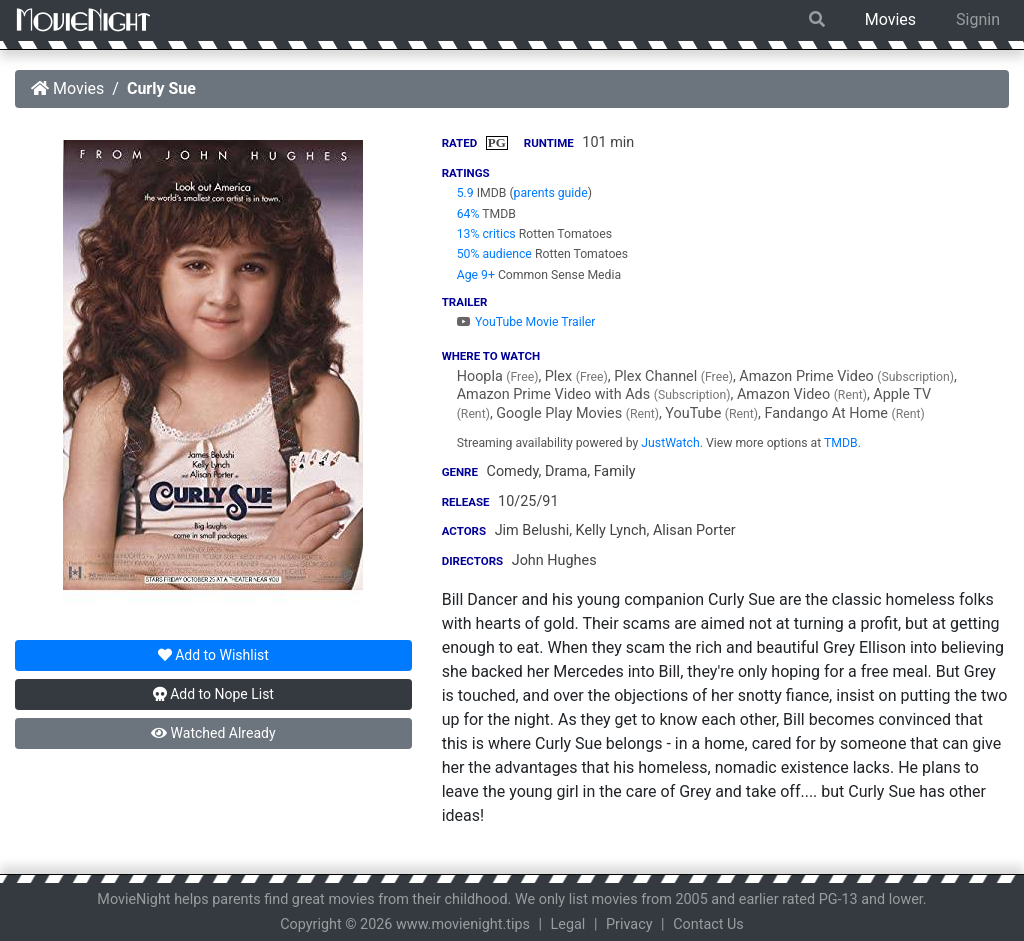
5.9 (465, 193)
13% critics (486, 234)
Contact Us (708, 924)
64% (468, 214)
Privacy (629, 924)
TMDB (841, 443)
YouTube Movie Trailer (526, 322)
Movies (890, 19)
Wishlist (213, 655)
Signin (978, 19)
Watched (213, 733)
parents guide (551, 193)
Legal (568, 924)
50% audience (494, 254)
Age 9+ (476, 275)
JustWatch (670, 443)
